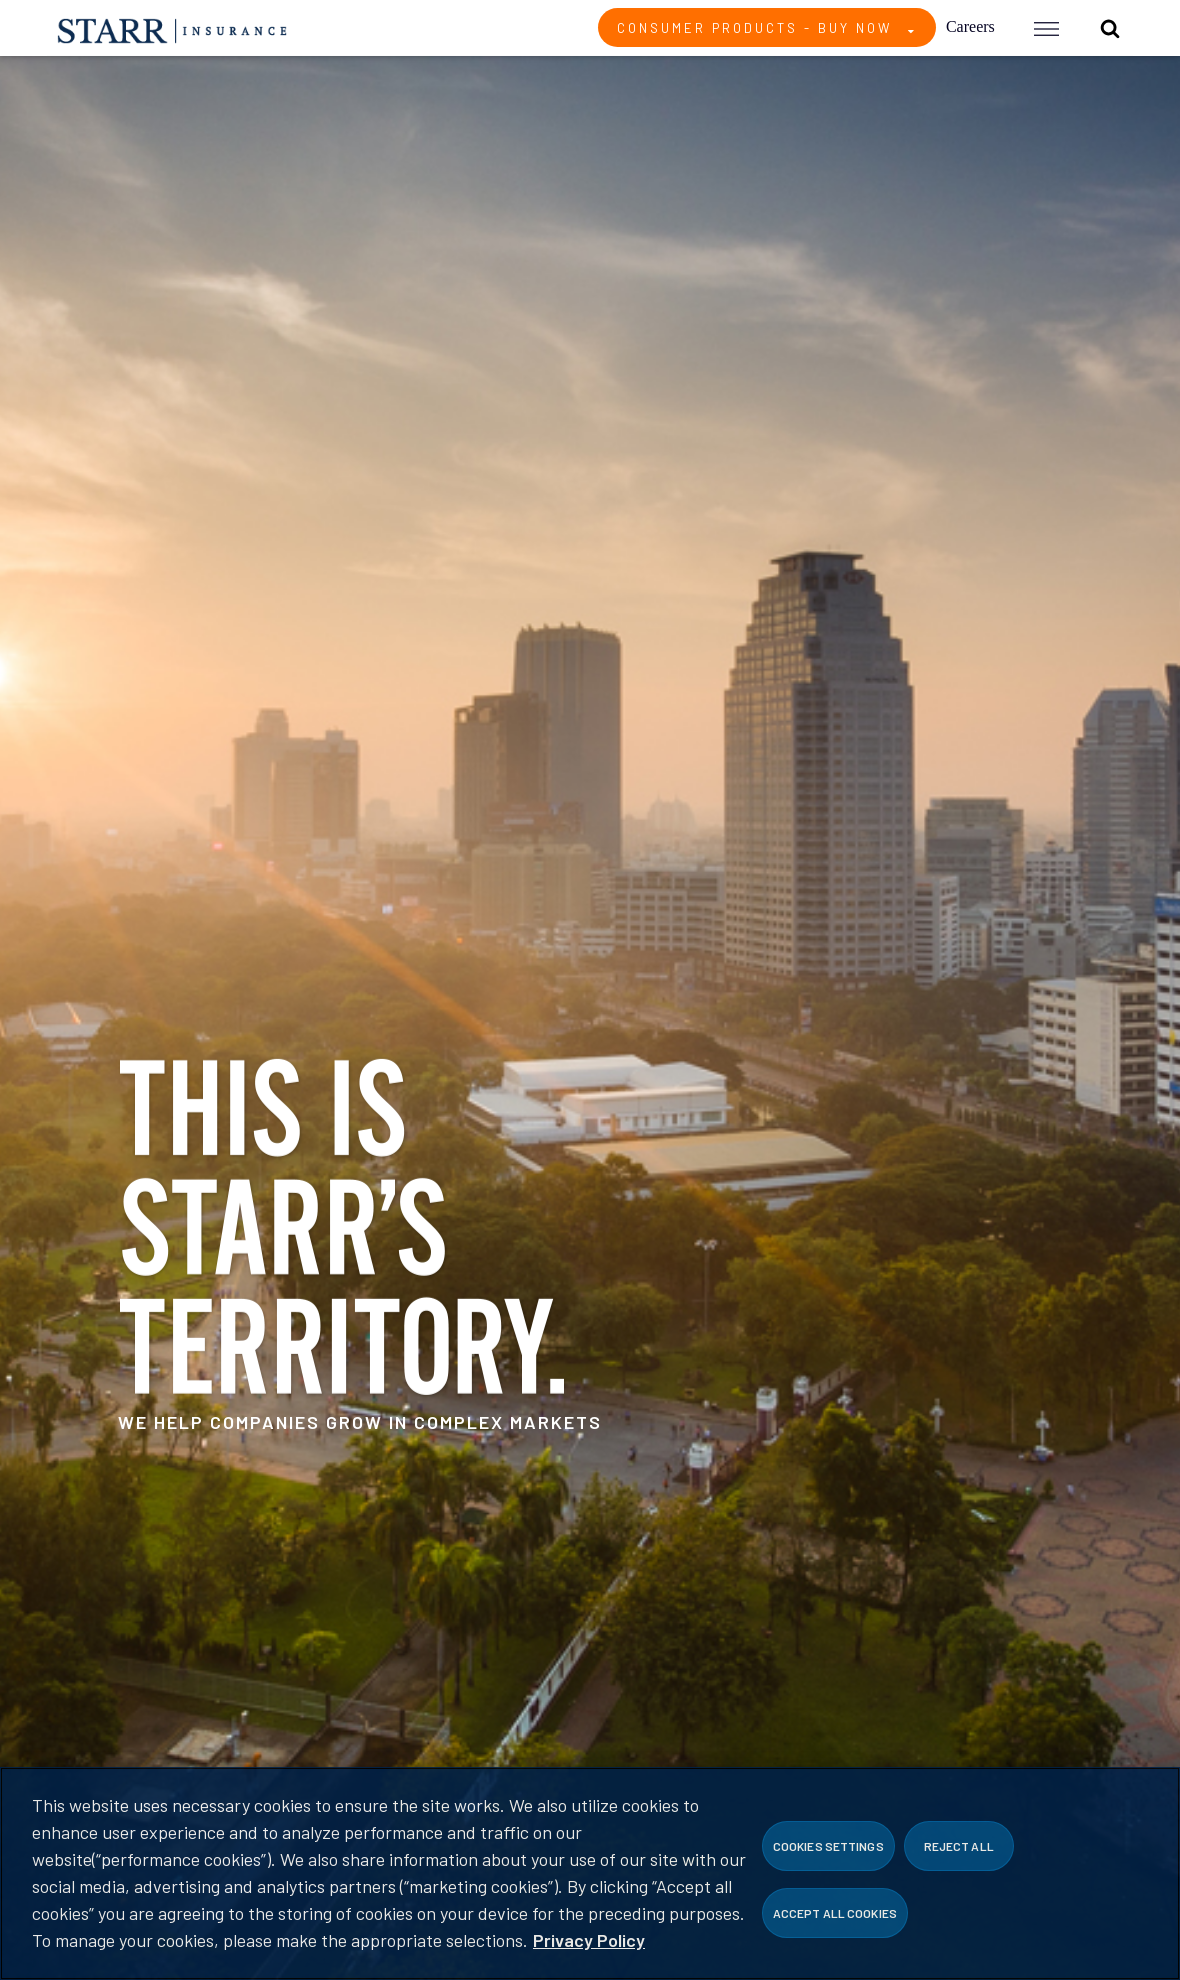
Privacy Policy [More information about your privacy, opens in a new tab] (589, 1940)
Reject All (959, 1846)
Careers (970, 26)
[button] (1046, 28)
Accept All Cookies (835, 1913)
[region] (590, 1873)
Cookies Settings (828, 1846)
